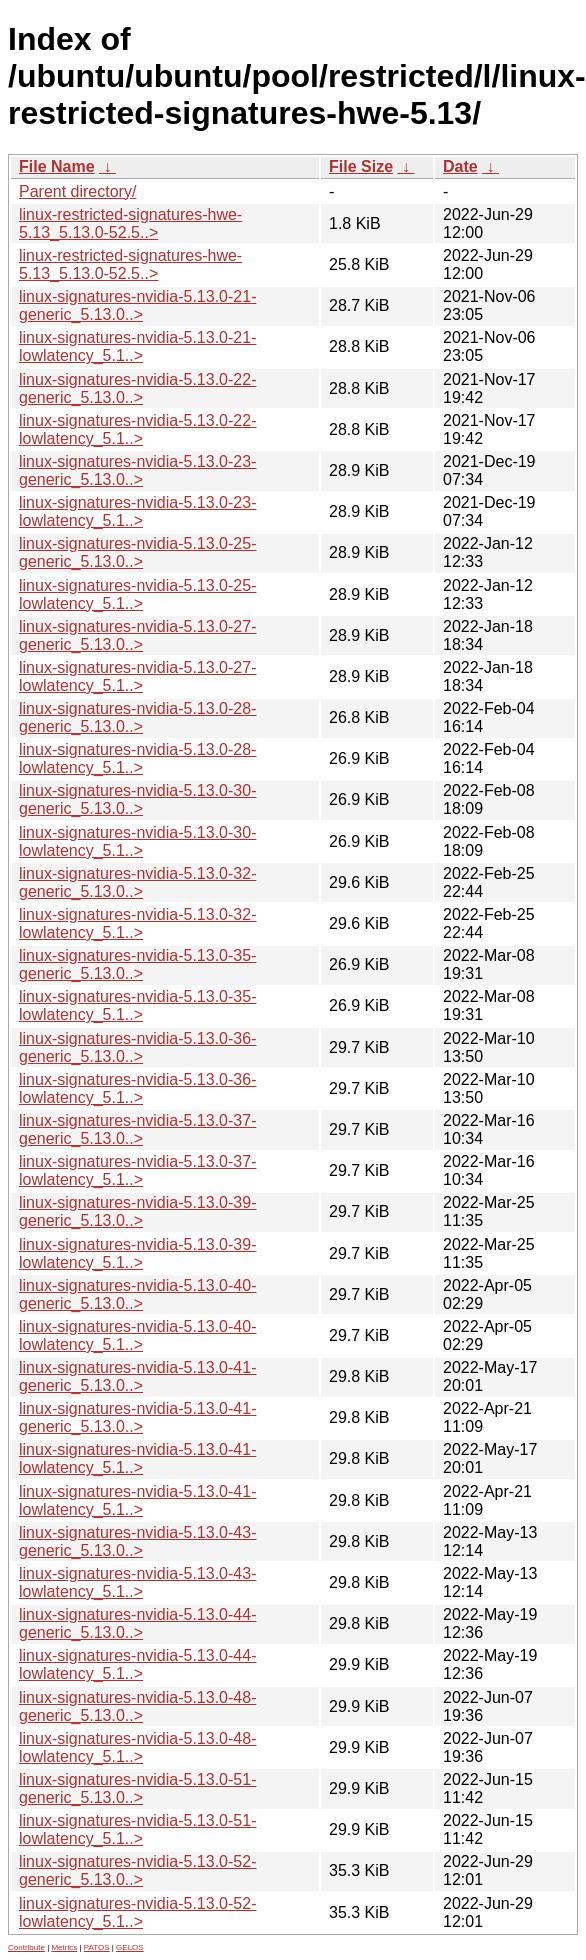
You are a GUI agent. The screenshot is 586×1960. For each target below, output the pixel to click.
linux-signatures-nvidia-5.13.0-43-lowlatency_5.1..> (137, 1582)
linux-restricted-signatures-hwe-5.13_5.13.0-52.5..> (130, 223)
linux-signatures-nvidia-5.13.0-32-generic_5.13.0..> (137, 882)
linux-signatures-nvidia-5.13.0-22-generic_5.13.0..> (137, 388)
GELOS (130, 1947)
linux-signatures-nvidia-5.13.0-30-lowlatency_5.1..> (137, 841)
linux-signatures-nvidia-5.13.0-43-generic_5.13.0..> (137, 1541)
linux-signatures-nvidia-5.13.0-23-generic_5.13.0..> (137, 470)
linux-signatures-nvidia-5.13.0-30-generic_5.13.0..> (137, 799)
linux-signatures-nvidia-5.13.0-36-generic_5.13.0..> (137, 1047)
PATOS (97, 1947)
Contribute (26, 1947)
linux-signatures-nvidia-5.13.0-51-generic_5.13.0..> (137, 1788)
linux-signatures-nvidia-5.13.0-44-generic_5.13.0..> (137, 1623)
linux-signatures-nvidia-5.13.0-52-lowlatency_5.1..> (137, 1912)
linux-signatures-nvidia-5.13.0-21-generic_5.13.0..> (137, 305)
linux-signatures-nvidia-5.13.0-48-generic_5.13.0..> (137, 1706)
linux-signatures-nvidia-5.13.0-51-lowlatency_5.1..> (137, 1829)
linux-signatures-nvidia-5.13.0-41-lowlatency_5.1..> (137, 1458)
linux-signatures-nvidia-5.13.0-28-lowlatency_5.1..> (137, 758)
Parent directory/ (77, 191)
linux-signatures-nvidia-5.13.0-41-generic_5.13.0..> (137, 1376)
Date (460, 166)
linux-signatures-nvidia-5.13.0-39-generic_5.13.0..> (137, 1211)
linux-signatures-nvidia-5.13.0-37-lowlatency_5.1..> (137, 1170)
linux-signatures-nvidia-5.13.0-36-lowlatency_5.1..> (137, 1088)
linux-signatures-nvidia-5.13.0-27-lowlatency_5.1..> (137, 676)
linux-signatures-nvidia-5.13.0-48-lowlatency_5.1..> (137, 1747)
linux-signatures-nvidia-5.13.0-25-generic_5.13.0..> (137, 552)
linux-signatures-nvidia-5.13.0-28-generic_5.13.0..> (137, 717)
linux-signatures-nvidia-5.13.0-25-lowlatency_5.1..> (137, 594)
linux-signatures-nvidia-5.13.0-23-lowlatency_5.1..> (137, 511)
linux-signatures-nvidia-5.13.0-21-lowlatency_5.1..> (137, 346)
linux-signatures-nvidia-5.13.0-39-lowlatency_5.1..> (137, 1253)
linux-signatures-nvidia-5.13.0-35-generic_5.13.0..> (137, 964)
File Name (57, 166)
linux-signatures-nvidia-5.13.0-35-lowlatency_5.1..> (137, 1005)
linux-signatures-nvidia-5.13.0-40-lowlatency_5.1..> (137, 1335)
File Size (361, 166)
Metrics (64, 1947)
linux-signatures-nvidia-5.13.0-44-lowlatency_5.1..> (137, 1664)
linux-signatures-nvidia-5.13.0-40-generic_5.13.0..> (137, 1294)
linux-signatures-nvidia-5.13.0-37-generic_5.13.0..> (137, 1129)
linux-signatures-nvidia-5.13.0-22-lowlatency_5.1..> (137, 429)
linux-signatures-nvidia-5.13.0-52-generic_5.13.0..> (137, 1870)
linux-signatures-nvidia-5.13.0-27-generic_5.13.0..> (137, 635)
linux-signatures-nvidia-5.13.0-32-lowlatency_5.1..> (137, 923)
